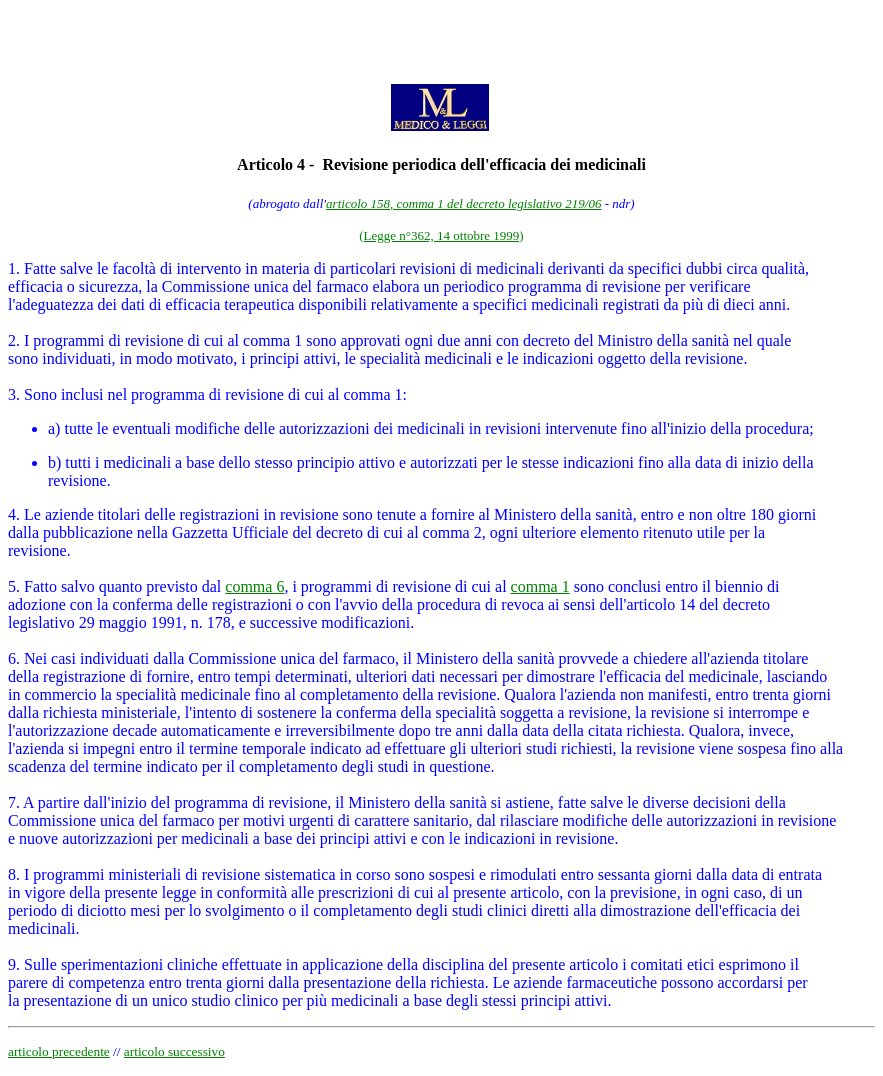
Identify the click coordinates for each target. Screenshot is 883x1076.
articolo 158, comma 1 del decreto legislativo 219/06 (463, 203)
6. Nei (27, 658)
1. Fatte (32, 268)
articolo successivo (174, 1051)
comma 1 (540, 586)
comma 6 (254, 586)
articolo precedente (59, 1051)
